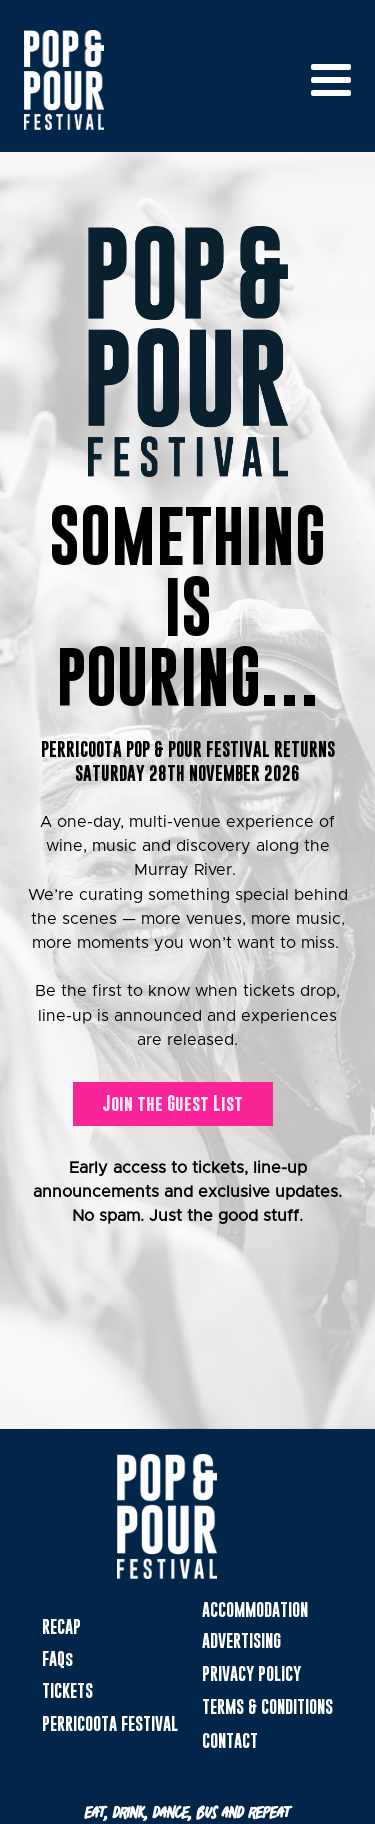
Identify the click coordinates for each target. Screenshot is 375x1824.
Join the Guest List (172, 1103)
